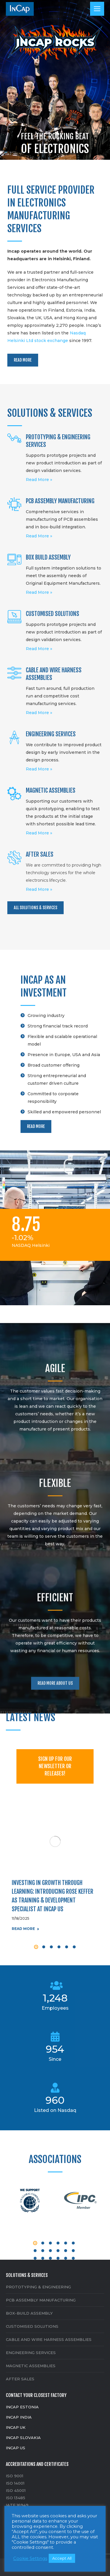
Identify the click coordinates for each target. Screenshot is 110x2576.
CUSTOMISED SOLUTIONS (32, 2326)
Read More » (39, 479)
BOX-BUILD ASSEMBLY (29, 2313)
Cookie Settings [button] (30, 2558)
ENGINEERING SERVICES (31, 2352)
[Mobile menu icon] (97, 9)
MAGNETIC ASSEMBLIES (30, 2365)
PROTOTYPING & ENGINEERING (38, 2287)
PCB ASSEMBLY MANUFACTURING (41, 2300)
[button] (36, 1946)
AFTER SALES (20, 2379)
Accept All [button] (62, 2558)
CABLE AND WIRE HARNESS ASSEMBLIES (49, 2339)
